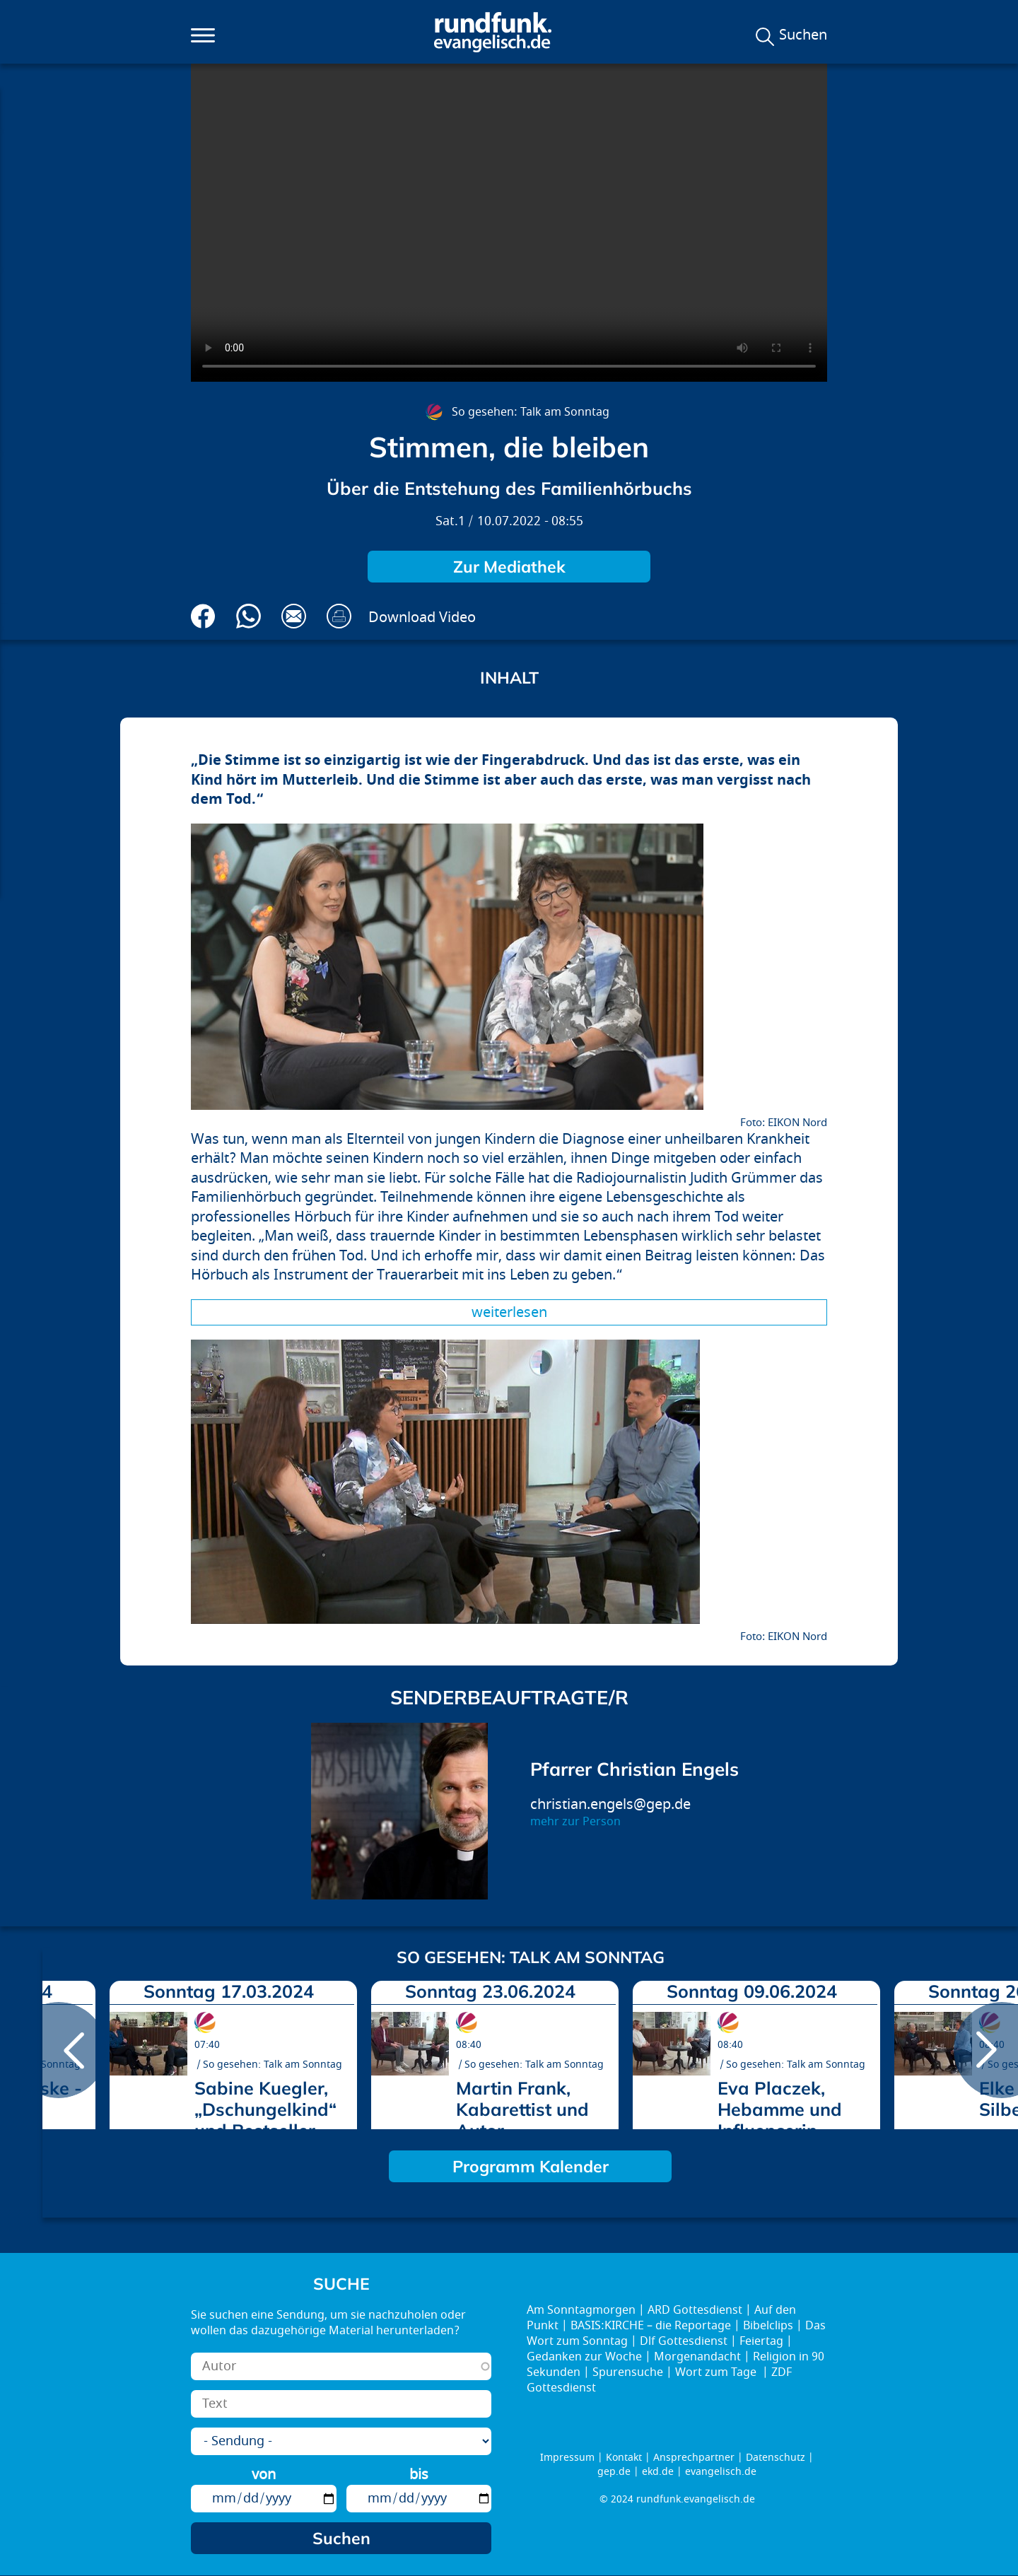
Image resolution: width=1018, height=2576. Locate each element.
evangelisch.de (720, 2471)
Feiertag (761, 2341)
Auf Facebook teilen (203, 616)
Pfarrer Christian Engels (634, 1769)
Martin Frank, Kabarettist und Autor (522, 2109)
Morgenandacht (697, 2356)
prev (59, 2050)
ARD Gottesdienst (695, 2310)
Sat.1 (450, 521)
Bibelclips (768, 2325)
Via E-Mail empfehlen (293, 616)
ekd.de (658, 2471)
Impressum (567, 2457)
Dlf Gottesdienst (683, 2341)
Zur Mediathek (509, 566)
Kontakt (624, 2457)
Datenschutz (775, 2457)
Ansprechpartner (694, 2457)
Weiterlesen (509, 1312)
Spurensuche (627, 2372)
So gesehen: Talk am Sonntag (530, 412)
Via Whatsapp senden (248, 616)
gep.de (614, 2471)
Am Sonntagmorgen (581, 2310)
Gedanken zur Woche (584, 2356)
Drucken (339, 616)
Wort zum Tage (717, 2372)
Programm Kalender (530, 2166)
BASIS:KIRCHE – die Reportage (651, 2325)
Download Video (422, 617)
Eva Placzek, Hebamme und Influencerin (780, 2109)
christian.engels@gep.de (610, 1804)
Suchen (803, 35)
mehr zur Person (575, 1821)
